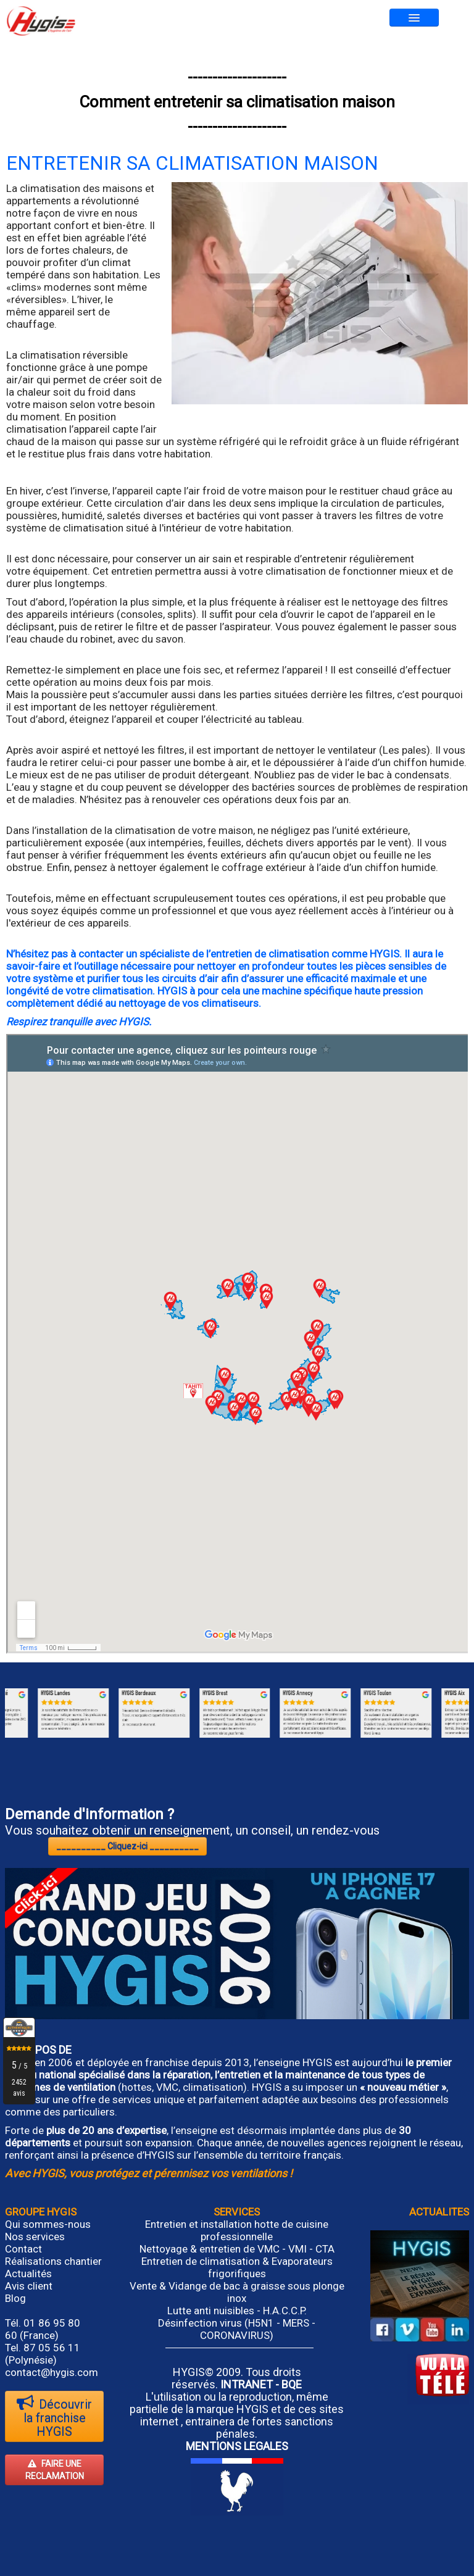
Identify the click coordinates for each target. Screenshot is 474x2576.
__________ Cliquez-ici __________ (127, 1846)
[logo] (41, 21)
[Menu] (414, 18)
